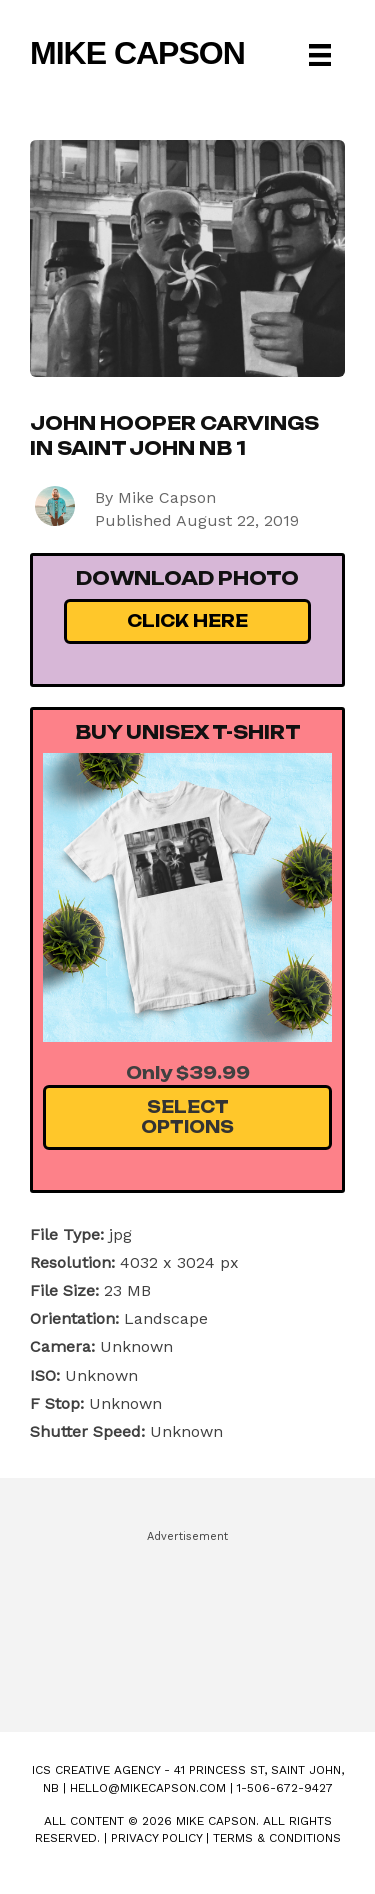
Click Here (187, 621)
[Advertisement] (187, 1622)
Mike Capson (137, 53)
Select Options (187, 1116)
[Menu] (320, 55)
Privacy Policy (156, 1838)
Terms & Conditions (277, 1838)
